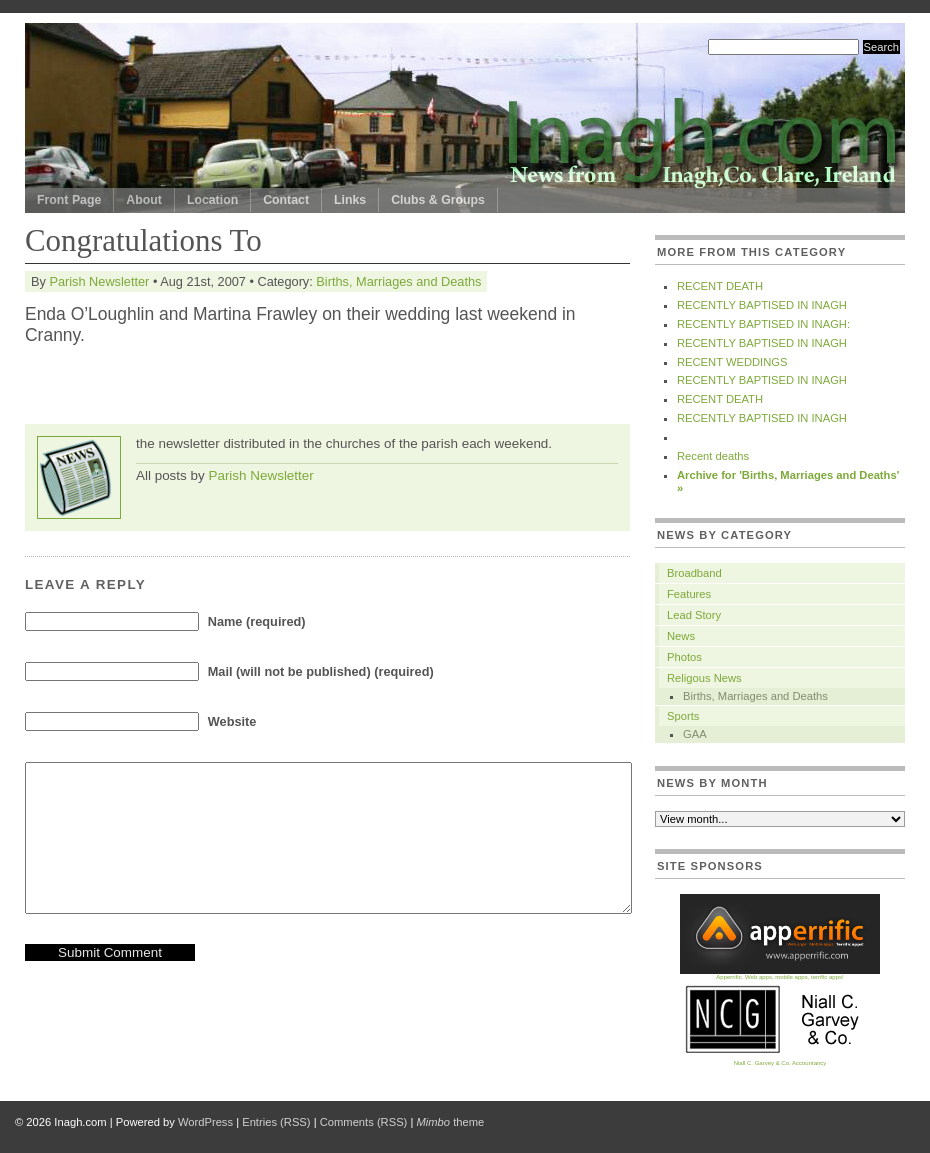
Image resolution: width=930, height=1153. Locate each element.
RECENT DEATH (720, 286)
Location (212, 200)
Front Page (69, 200)
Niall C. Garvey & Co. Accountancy (780, 1060)
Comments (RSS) (364, 1122)
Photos (684, 657)
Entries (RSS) (276, 1122)
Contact (286, 200)
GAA (695, 734)
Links (350, 200)
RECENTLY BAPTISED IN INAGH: (763, 324)
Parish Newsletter (99, 281)
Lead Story (694, 615)
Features (689, 594)
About (144, 200)
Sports (683, 716)
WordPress (205, 1122)
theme (450, 1122)
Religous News (704, 678)
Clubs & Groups (438, 200)
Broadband (694, 573)
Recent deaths (713, 456)
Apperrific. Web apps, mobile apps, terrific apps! (780, 974)
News (681, 636)
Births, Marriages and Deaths (398, 281)
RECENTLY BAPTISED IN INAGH (762, 305)
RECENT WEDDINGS (732, 362)
